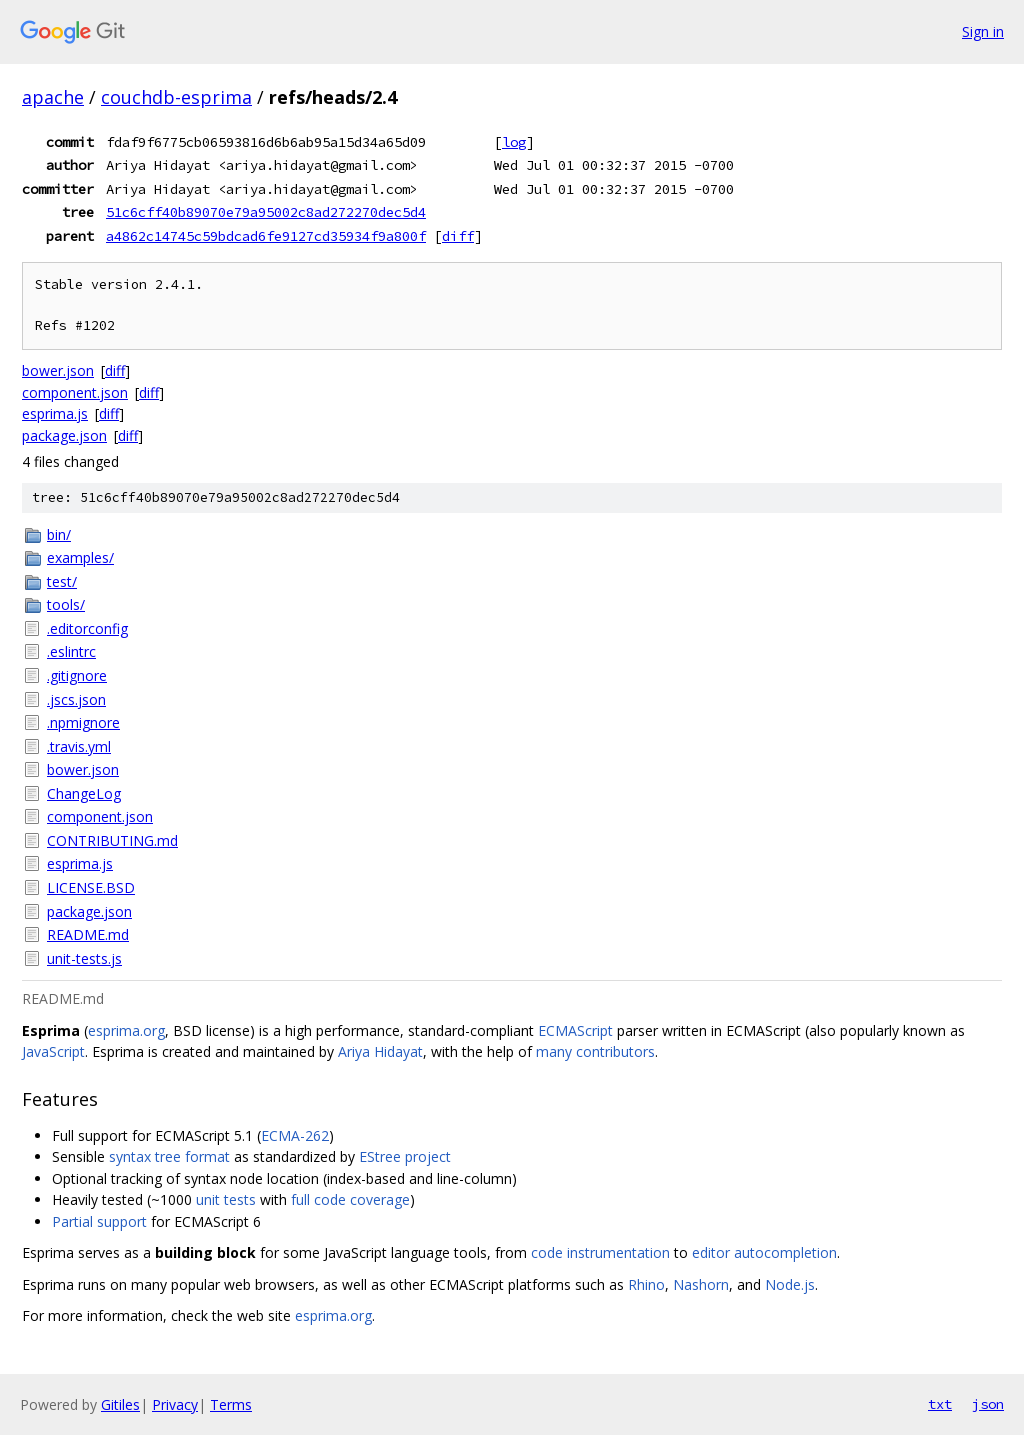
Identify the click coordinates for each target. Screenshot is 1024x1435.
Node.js (790, 1284)
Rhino (646, 1284)
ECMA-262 (295, 1135)
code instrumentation (600, 1252)
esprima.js (55, 413)
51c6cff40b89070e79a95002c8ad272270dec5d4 (266, 212)
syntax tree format (169, 1156)
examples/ (80, 557)
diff (458, 236)
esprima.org (126, 1030)
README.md (88, 934)
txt (940, 1404)
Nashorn (701, 1284)
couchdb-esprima (176, 97)
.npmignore (83, 722)
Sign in (983, 31)
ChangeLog (84, 793)
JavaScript (53, 1051)
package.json (64, 435)
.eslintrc (71, 651)
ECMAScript (575, 1030)
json (988, 1404)
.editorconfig (87, 628)
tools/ (66, 604)
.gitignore (77, 675)
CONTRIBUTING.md (112, 840)
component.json (75, 392)
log (514, 142)
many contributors (595, 1051)
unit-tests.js (84, 958)
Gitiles (120, 1404)
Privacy (175, 1404)
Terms (231, 1404)
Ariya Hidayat (380, 1051)
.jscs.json (76, 699)
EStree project (405, 1156)
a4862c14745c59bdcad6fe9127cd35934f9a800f (266, 236)
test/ (62, 581)
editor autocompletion (764, 1252)
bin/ (59, 534)
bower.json (58, 370)
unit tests (226, 1199)
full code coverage (350, 1199)
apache (53, 97)
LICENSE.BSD (91, 887)
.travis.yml (79, 746)
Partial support (99, 1221)
